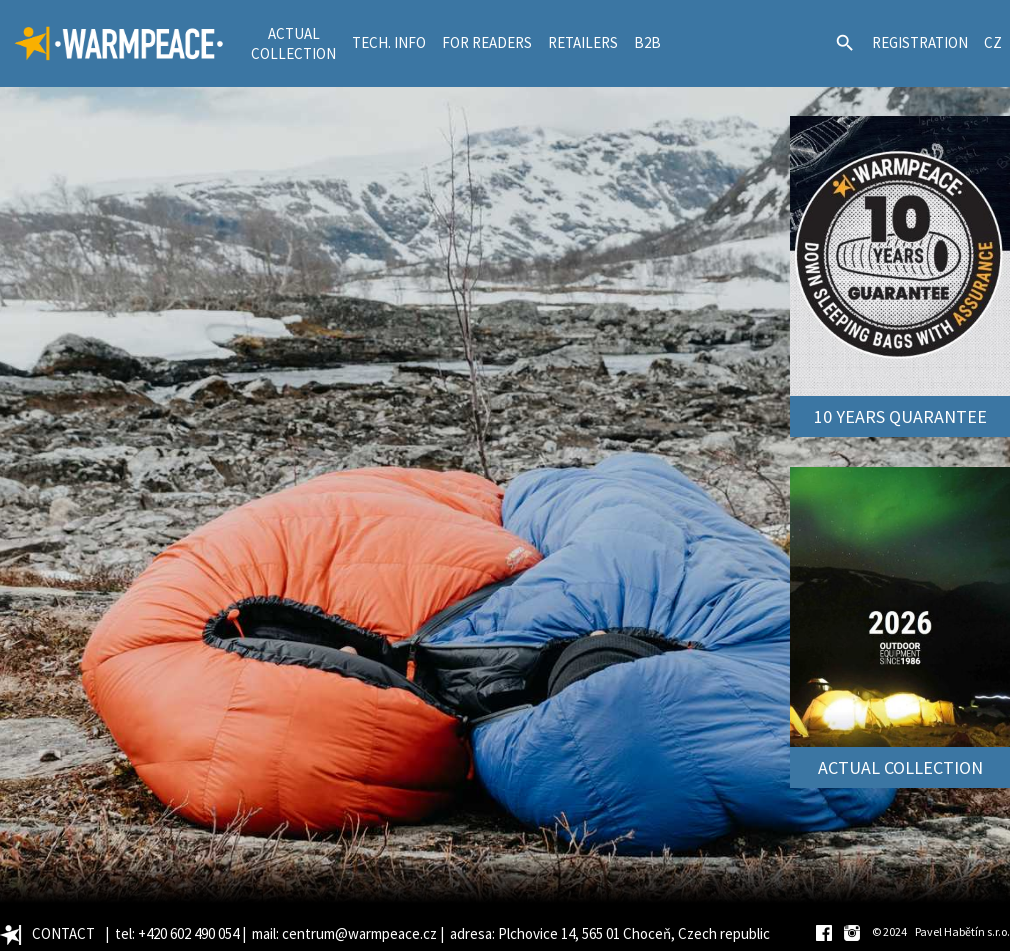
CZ (993, 42)
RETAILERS (583, 42)
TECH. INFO (389, 42)
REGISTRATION (920, 42)
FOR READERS (487, 42)
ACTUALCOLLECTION (293, 43)
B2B (647, 42)
